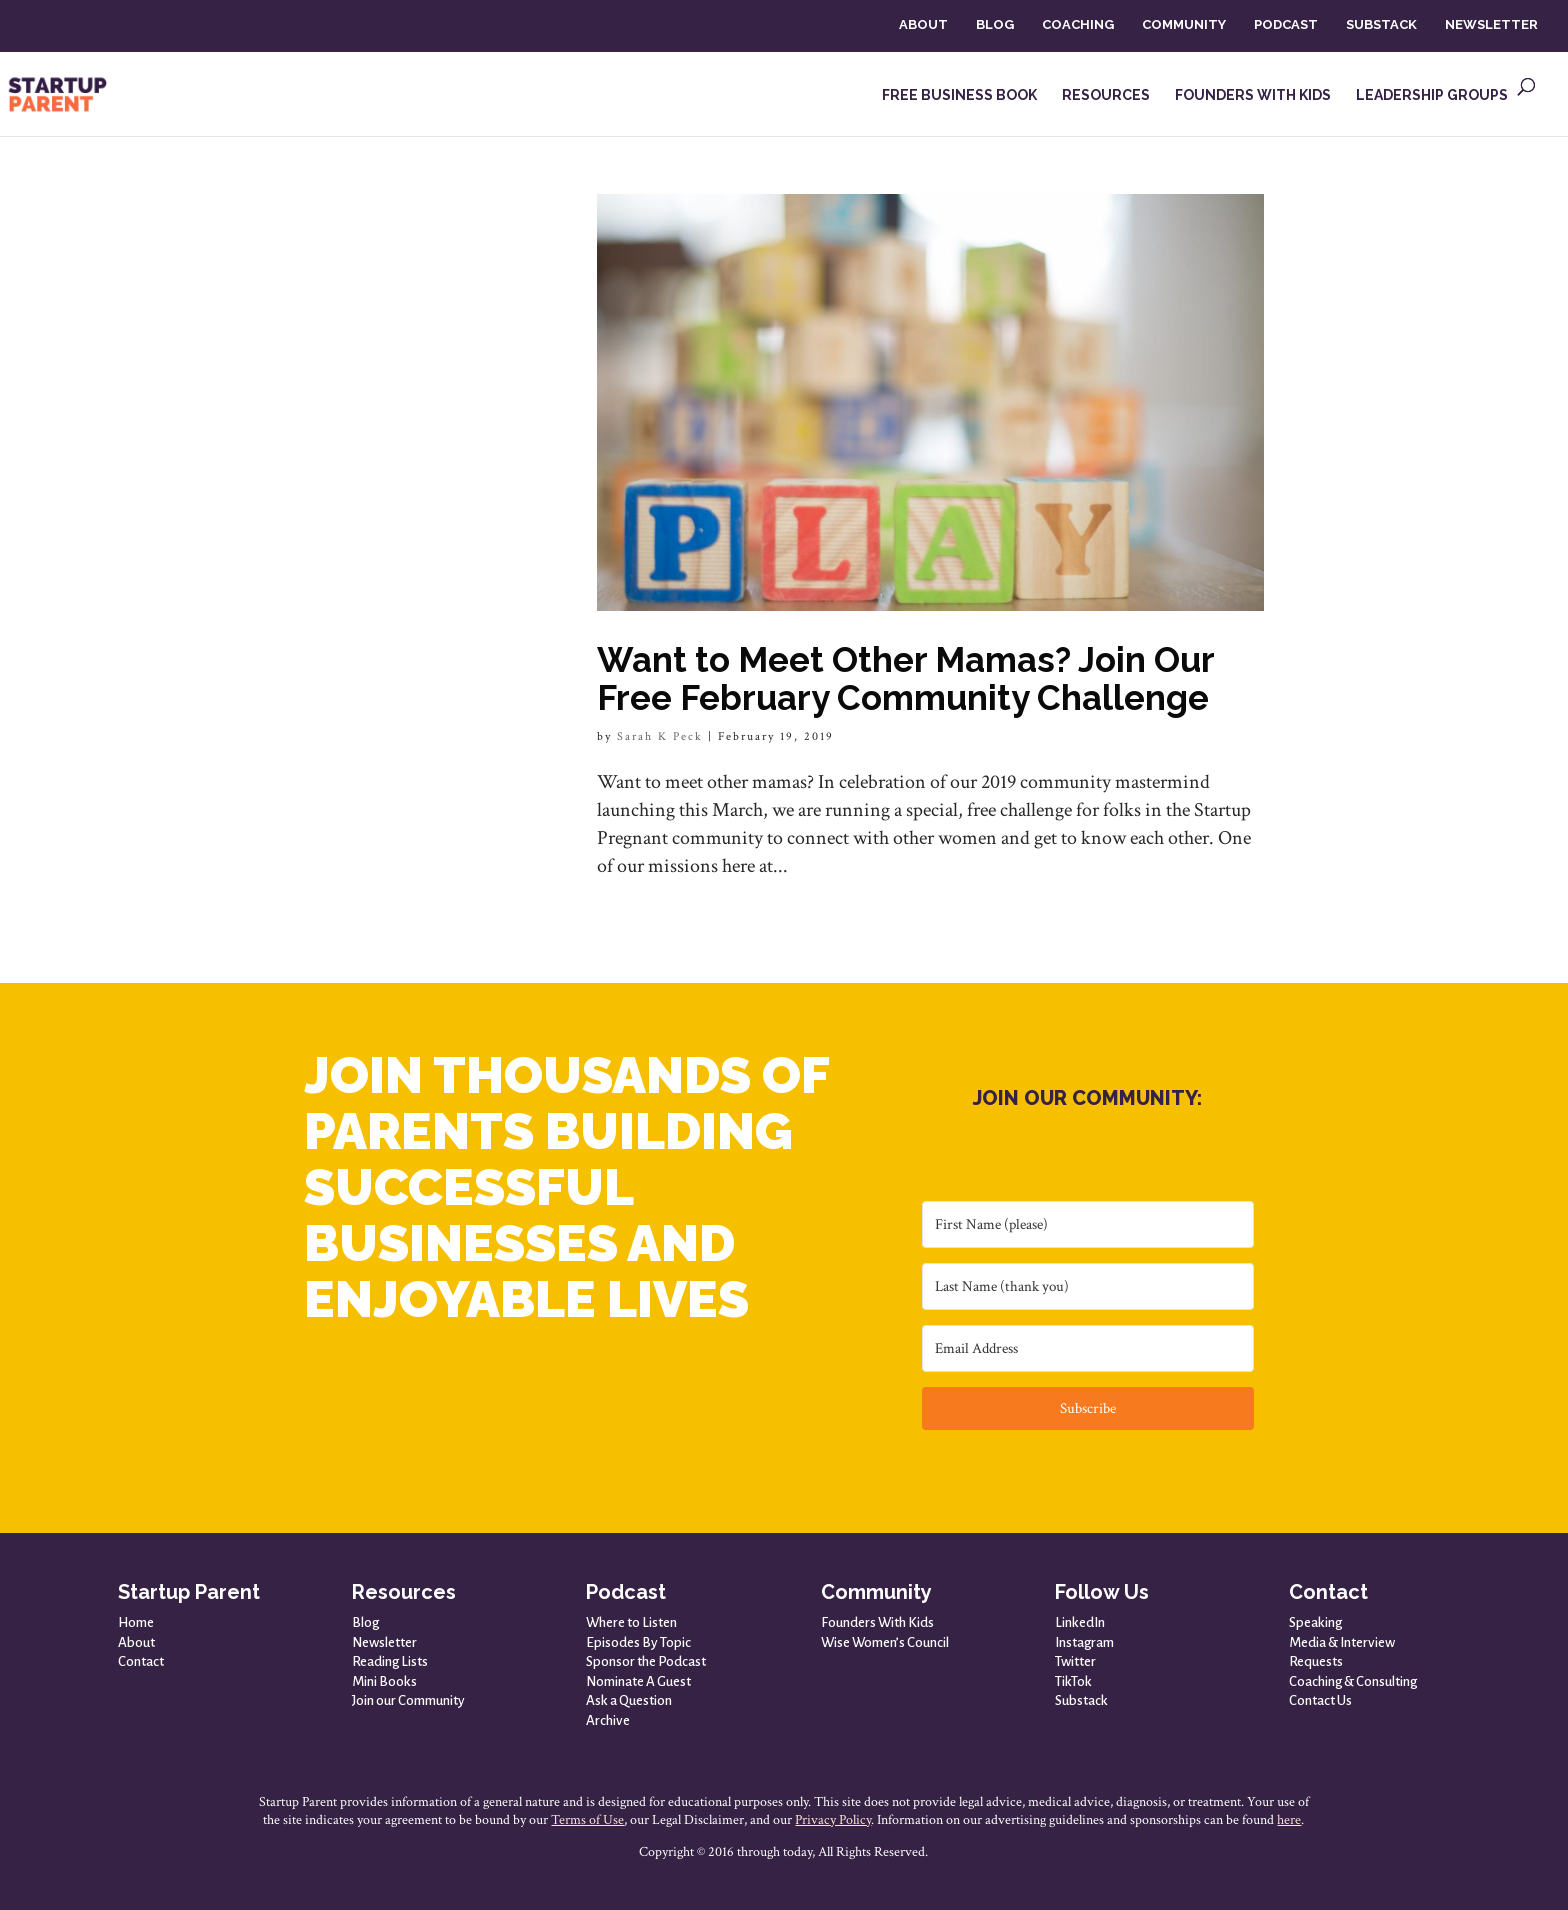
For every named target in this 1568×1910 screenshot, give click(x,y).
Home (136, 1622)
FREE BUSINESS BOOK (959, 95)
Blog (365, 1622)
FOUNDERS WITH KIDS (1253, 95)
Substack (1081, 1700)
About (136, 1642)
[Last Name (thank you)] (1088, 1286)
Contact (141, 1661)
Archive (608, 1720)
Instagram (1084, 1642)
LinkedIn (1080, 1622)
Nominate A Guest (638, 1681)
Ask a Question (629, 1700)
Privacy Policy (833, 1820)
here (1289, 1820)
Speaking (1315, 1622)
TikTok (1073, 1681)
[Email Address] (1088, 1348)
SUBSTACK (1381, 24)
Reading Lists (390, 1661)
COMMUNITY (1184, 24)
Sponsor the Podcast (646, 1661)
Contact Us (1320, 1700)
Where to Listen (631, 1622)
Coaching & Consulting (1353, 1681)
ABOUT (923, 24)
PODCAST (1286, 24)
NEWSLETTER (1491, 24)
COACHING (1078, 24)
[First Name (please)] (1088, 1224)
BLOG (995, 24)
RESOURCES (1106, 95)
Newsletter (384, 1642)
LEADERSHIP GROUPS (1432, 95)
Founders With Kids (877, 1622)
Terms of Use (587, 1820)
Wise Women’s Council (885, 1642)
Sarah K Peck (660, 736)
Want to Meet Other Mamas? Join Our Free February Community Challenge (905, 678)
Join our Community (408, 1700)
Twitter (1075, 1661)
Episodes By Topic (638, 1642)
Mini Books (384, 1681)
